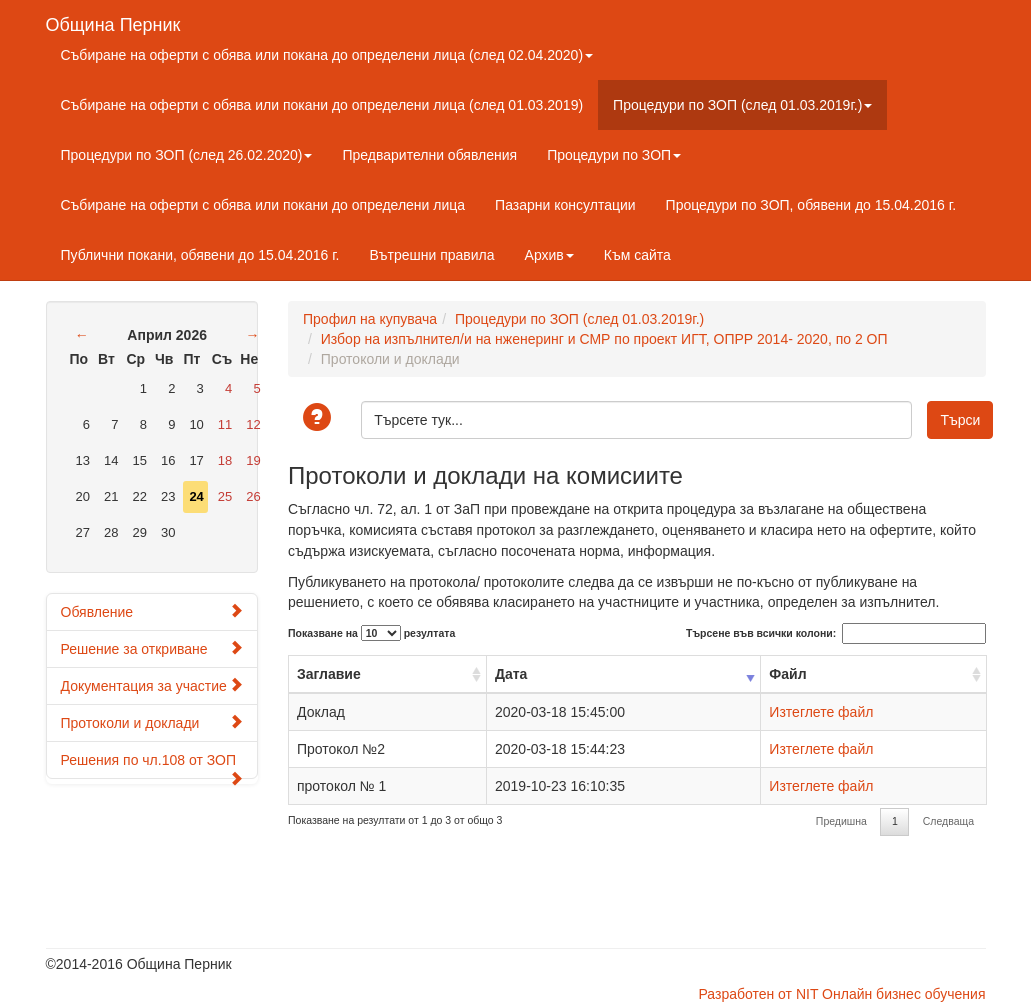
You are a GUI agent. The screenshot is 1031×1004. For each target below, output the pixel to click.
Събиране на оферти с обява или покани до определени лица (263, 205)
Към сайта (637, 255)
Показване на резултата (371, 633)
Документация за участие (152, 685)
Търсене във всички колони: (835, 633)
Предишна (841, 821)
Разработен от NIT (758, 994)
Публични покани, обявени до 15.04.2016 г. (200, 255)
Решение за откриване (152, 648)
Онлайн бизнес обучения (903, 994)
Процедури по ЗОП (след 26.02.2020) (187, 155)
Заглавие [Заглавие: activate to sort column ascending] (329, 674)
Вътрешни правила (431, 255)
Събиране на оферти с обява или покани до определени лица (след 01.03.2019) (322, 105)
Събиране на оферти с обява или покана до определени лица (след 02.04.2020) (327, 55)
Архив (549, 255)
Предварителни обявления (429, 155)
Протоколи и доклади (152, 722)
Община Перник (113, 22)
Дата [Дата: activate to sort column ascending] (511, 674)
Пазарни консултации (565, 205)
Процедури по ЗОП (614, 155)
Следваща (948, 821)
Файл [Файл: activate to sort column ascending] (787, 674)
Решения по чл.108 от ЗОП (152, 765)
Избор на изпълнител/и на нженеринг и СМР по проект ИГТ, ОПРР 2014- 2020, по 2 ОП (604, 339)
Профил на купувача (370, 319)
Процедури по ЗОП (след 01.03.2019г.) (742, 105)
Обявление (152, 611)
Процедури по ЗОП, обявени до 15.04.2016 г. (811, 205)
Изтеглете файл (821, 712)
